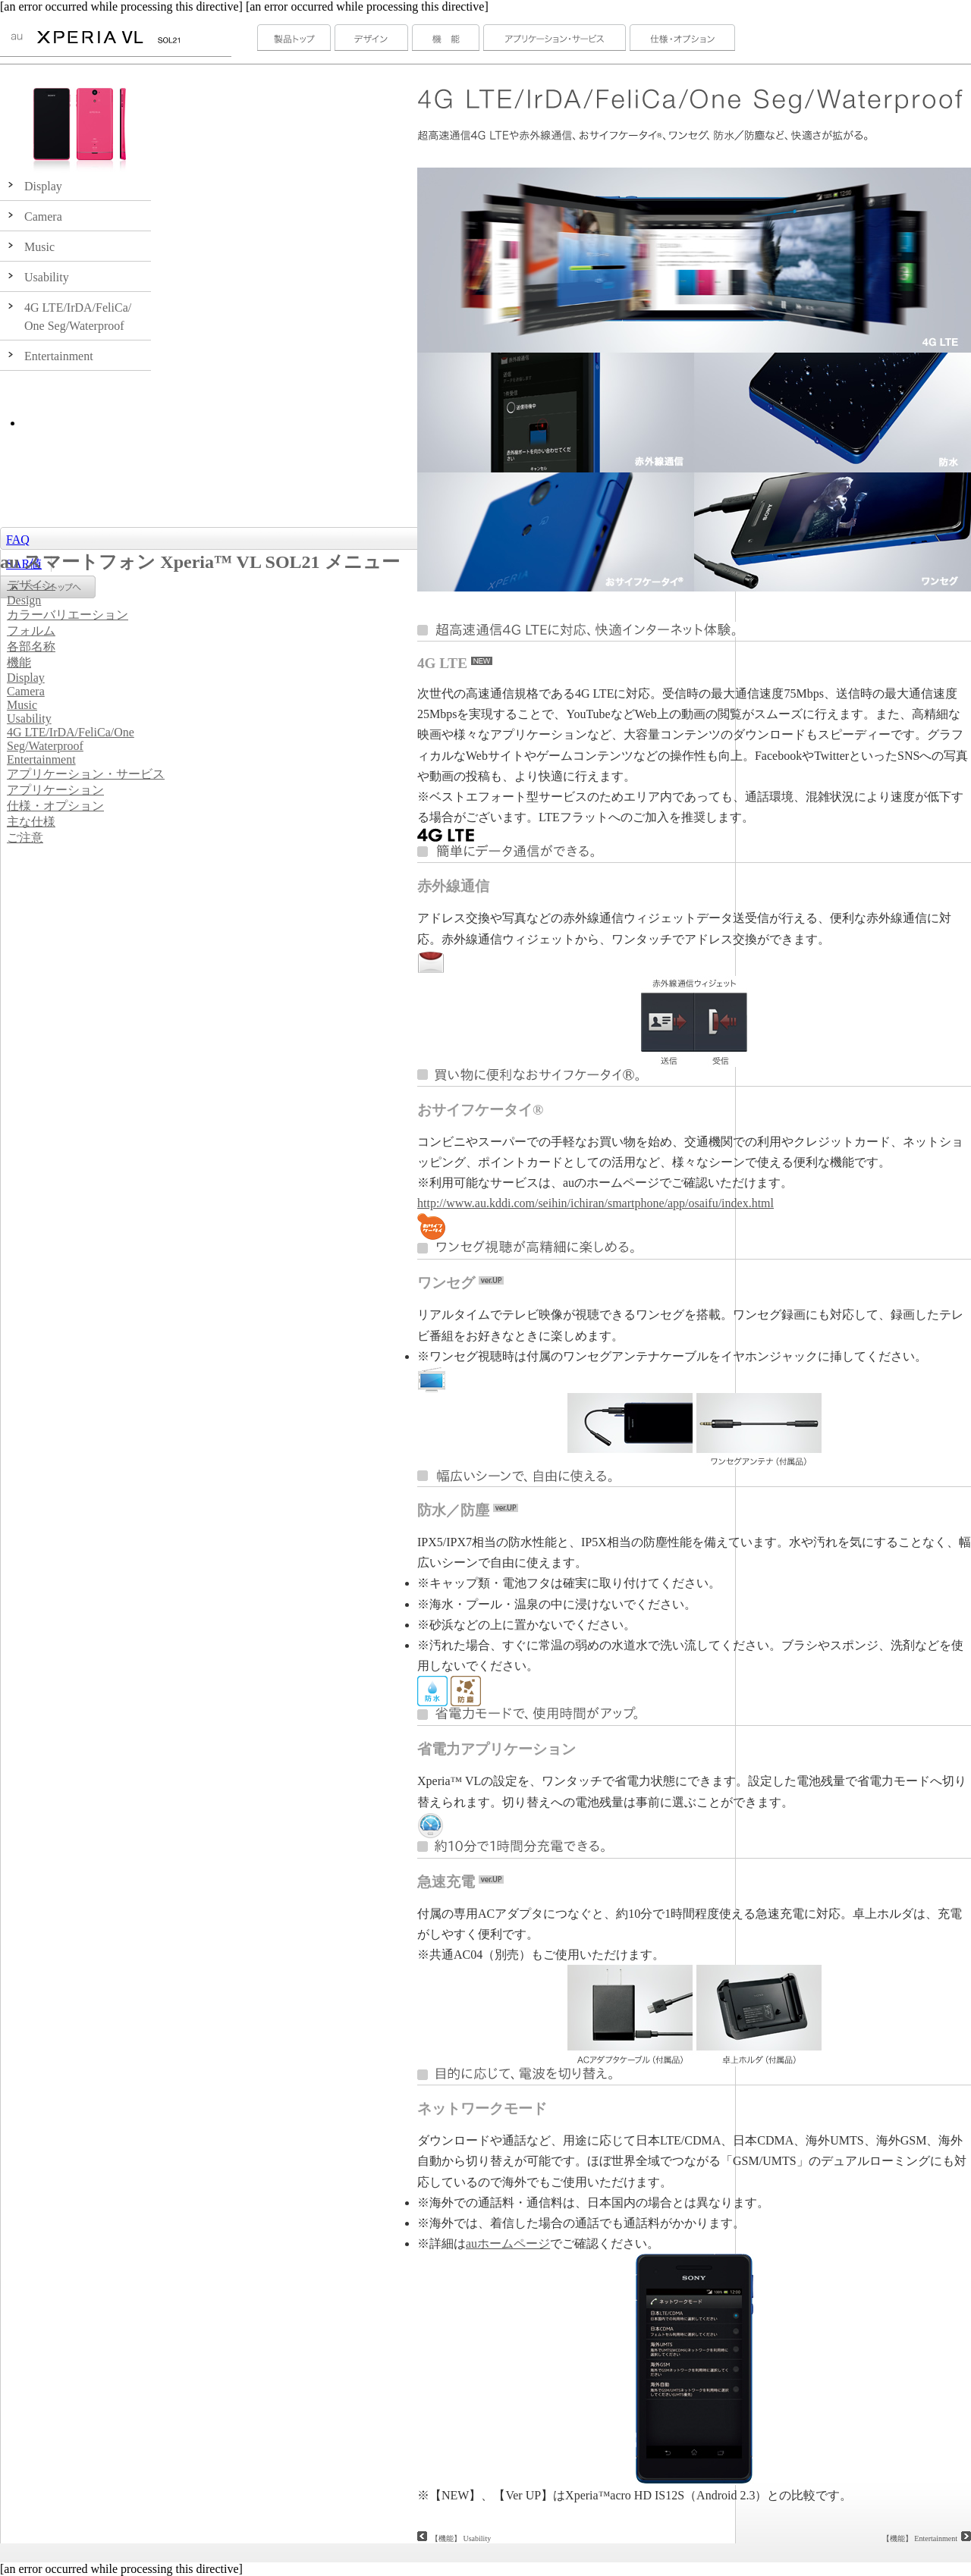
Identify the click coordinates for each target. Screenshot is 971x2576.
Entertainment (41, 759)
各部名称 (31, 646)
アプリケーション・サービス (86, 773)
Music (22, 704)
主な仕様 (31, 821)
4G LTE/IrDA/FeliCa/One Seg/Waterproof (70, 739)
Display (26, 677)
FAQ (18, 539)
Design (24, 600)
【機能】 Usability (461, 2538)
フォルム (31, 630)
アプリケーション (55, 789)
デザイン (31, 585)
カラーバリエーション (67, 614)
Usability (29, 718)
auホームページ (508, 2243)
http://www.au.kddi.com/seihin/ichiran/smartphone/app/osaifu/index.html (595, 1203)
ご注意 (25, 837)
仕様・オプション (55, 805)
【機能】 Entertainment (926, 2538)
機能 (19, 662)
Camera (26, 691)
